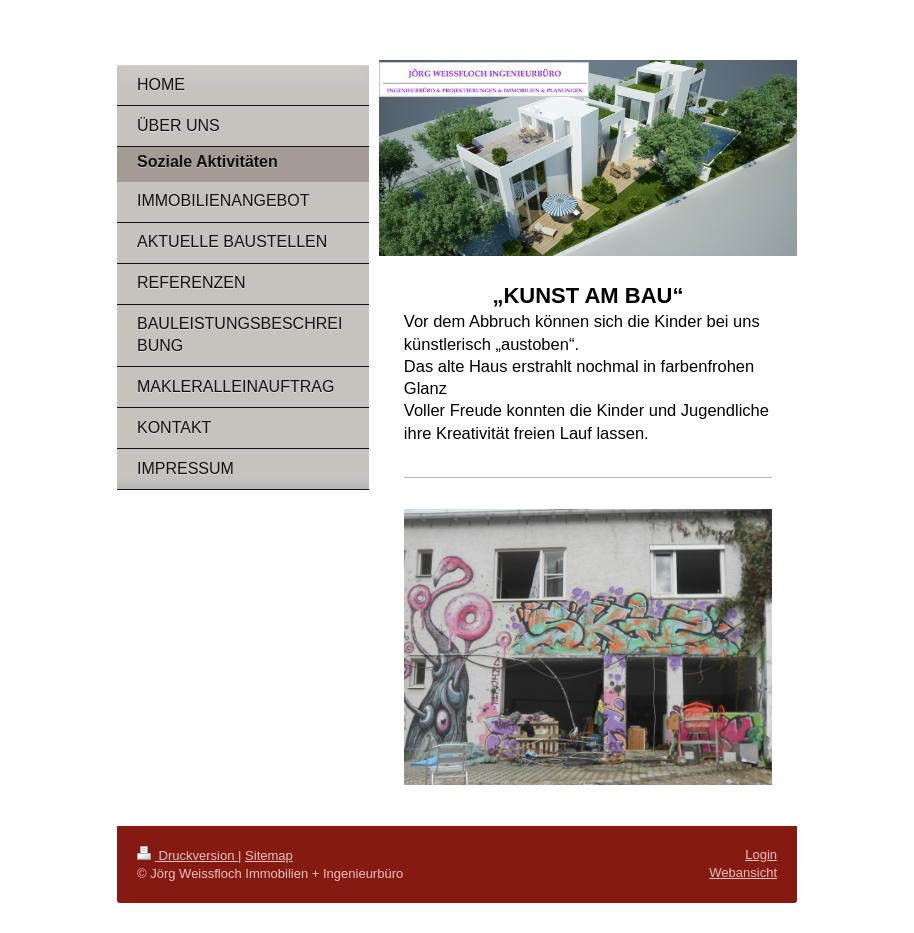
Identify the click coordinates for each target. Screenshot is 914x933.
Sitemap (269, 855)
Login (761, 854)
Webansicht (743, 872)
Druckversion (187, 855)
